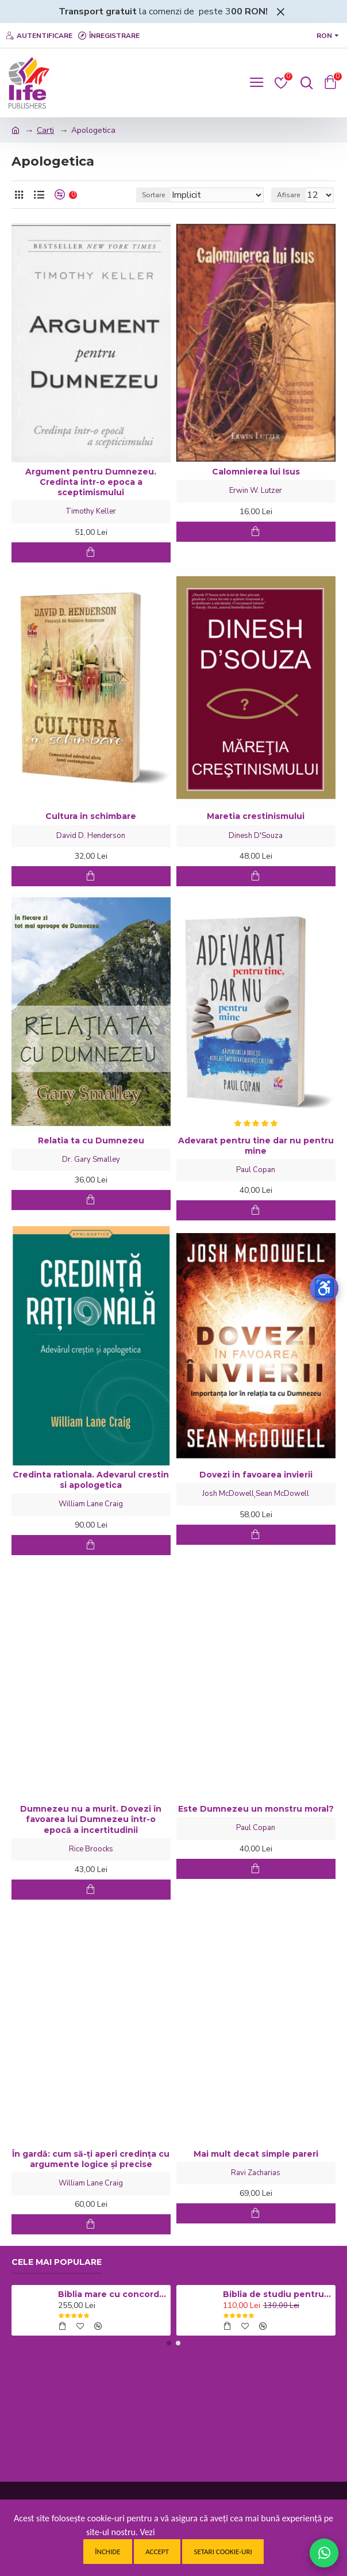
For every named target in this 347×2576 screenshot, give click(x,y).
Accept (157, 2551)
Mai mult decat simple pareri (256, 2154)
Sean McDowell (282, 1493)
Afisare (288, 195)
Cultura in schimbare (90, 816)
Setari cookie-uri (223, 2551)
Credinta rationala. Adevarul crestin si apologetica (91, 1479)
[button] (169, 2343)
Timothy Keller (90, 511)
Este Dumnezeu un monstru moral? (256, 1809)
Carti (45, 130)
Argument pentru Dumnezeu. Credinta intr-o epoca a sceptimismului (90, 481)
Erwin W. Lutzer (255, 490)
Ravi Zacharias (255, 2173)
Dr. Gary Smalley (91, 1159)
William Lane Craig (91, 1504)
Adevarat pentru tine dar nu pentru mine (256, 1145)
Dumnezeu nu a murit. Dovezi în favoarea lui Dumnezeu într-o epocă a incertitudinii (90, 1819)
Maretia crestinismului (255, 816)
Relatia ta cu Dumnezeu (91, 1140)
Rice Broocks (91, 1849)
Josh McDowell (228, 1493)
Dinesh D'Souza (256, 835)
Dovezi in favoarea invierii (256, 1474)
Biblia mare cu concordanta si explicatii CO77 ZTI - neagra (112, 2294)
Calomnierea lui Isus (256, 471)
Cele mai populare (56, 2262)
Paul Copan (255, 1170)
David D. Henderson (90, 835)
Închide (107, 2551)
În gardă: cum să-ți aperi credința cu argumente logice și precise (90, 2159)
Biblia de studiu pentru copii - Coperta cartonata (277, 2294)
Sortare (153, 195)
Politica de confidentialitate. (209, 2532)
